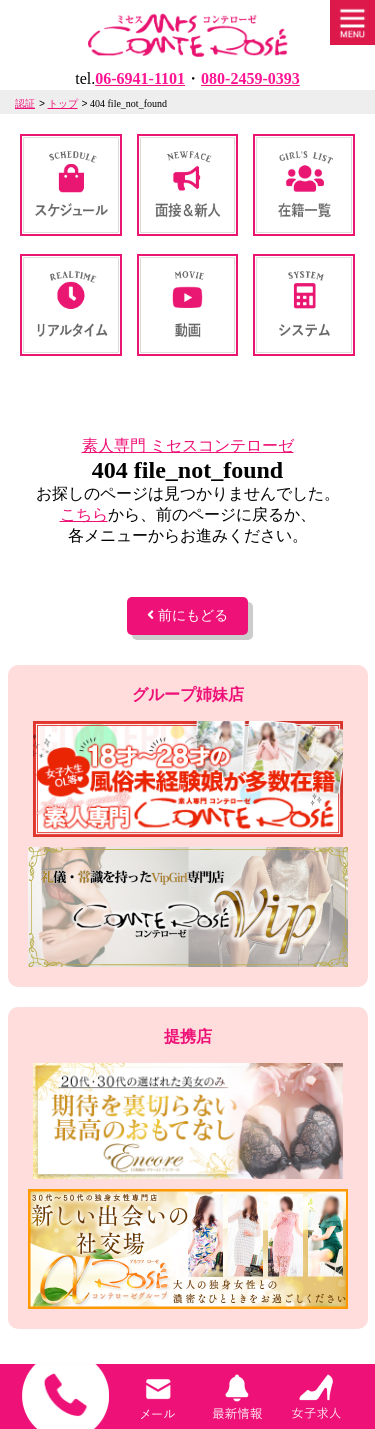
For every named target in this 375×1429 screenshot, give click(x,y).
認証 (25, 103)
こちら (84, 514)
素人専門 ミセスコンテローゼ (188, 445)
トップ (63, 103)
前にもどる (187, 615)
